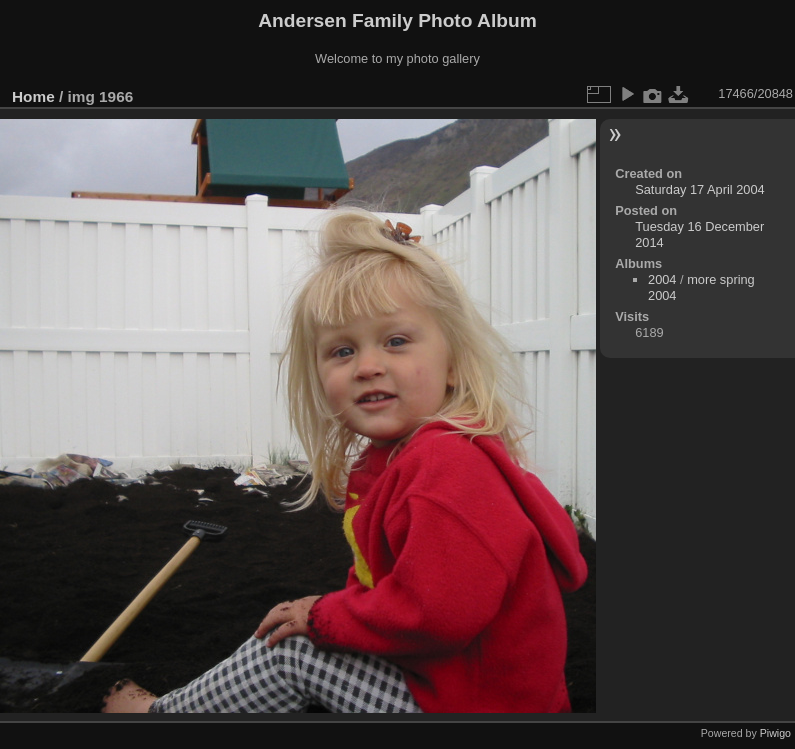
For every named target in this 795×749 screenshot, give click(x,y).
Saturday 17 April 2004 (699, 189)
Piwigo (775, 733)
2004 (662, 279)
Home (33, 96)
